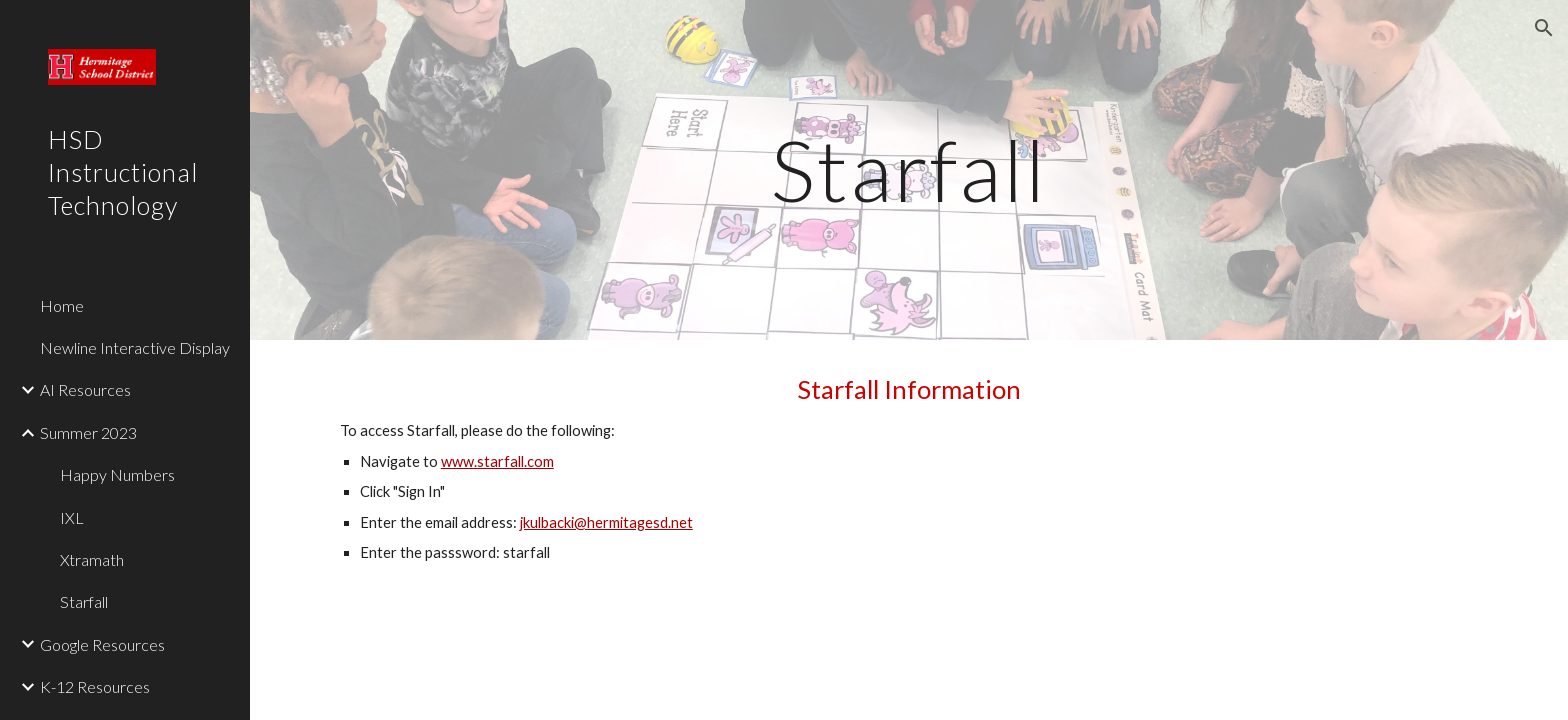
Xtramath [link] (92, 559)
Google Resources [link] (102, 644)
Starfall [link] (84, 601)
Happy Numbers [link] (117, 474)
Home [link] (62, 305)
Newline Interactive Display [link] (135, 347)
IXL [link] (72, 517)
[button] (1544, 28)
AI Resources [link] (85, 389)
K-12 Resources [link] (95, 686)
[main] (909, 169)
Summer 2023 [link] (88, 432)
